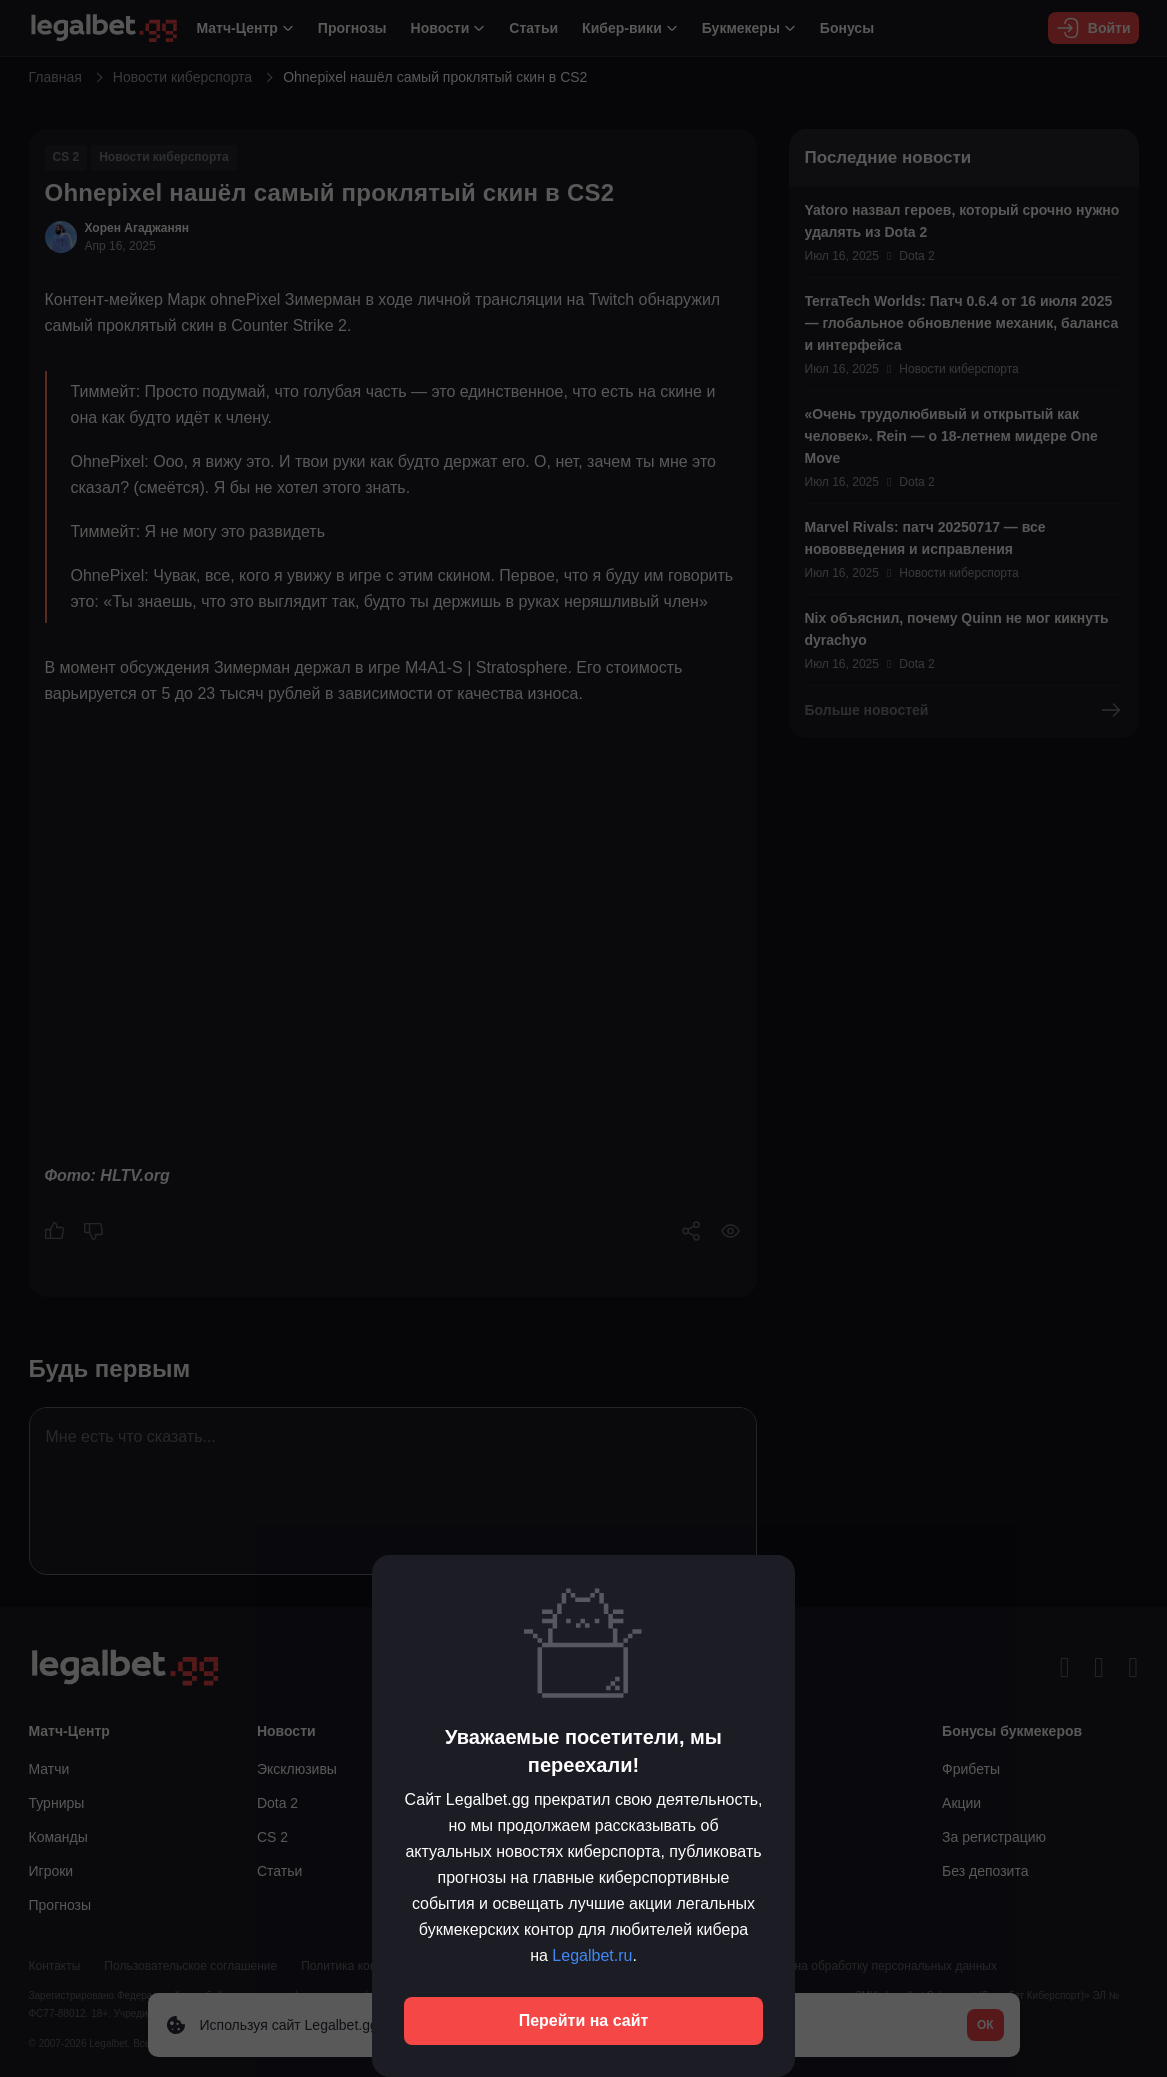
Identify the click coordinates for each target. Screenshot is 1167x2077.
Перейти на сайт (584, 2020)
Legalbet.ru (592, 1955)
